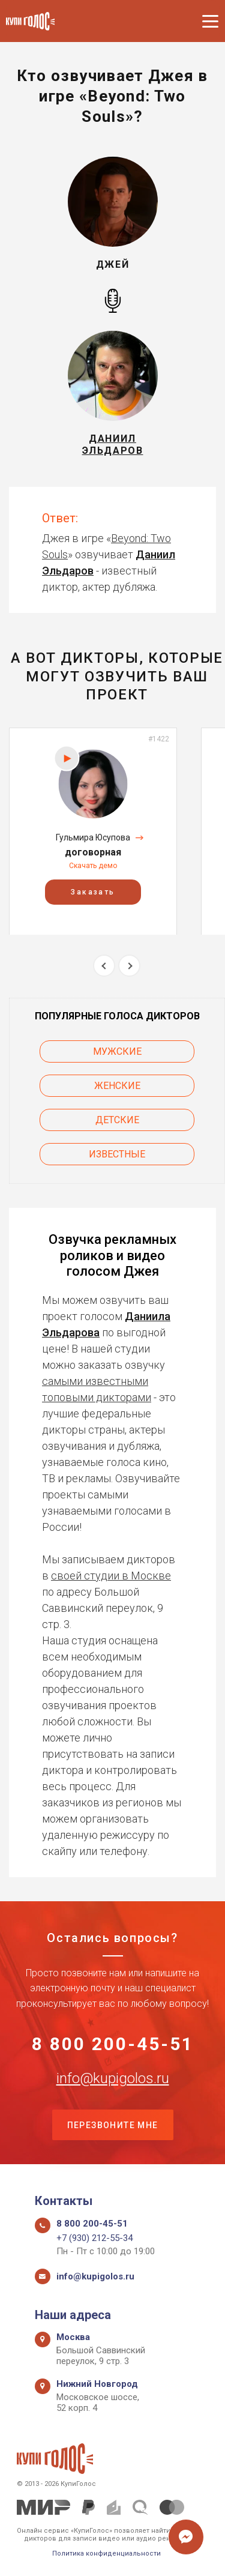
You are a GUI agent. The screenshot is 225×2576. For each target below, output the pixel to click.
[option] (93, 831)
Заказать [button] (93, 891)
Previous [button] (104, 966)
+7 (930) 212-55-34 (94, 2238)
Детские (117, 1120)
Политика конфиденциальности (106, 2553)
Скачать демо (93, 865)
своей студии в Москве (111, 1575)
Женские (117, 1085)
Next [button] (129, 966)
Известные (117, 1154)
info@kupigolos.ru (112, 2078)
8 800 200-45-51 (113, 2044)
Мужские (117, 1051)
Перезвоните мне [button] (112, 2125)
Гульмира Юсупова (93, 837)
